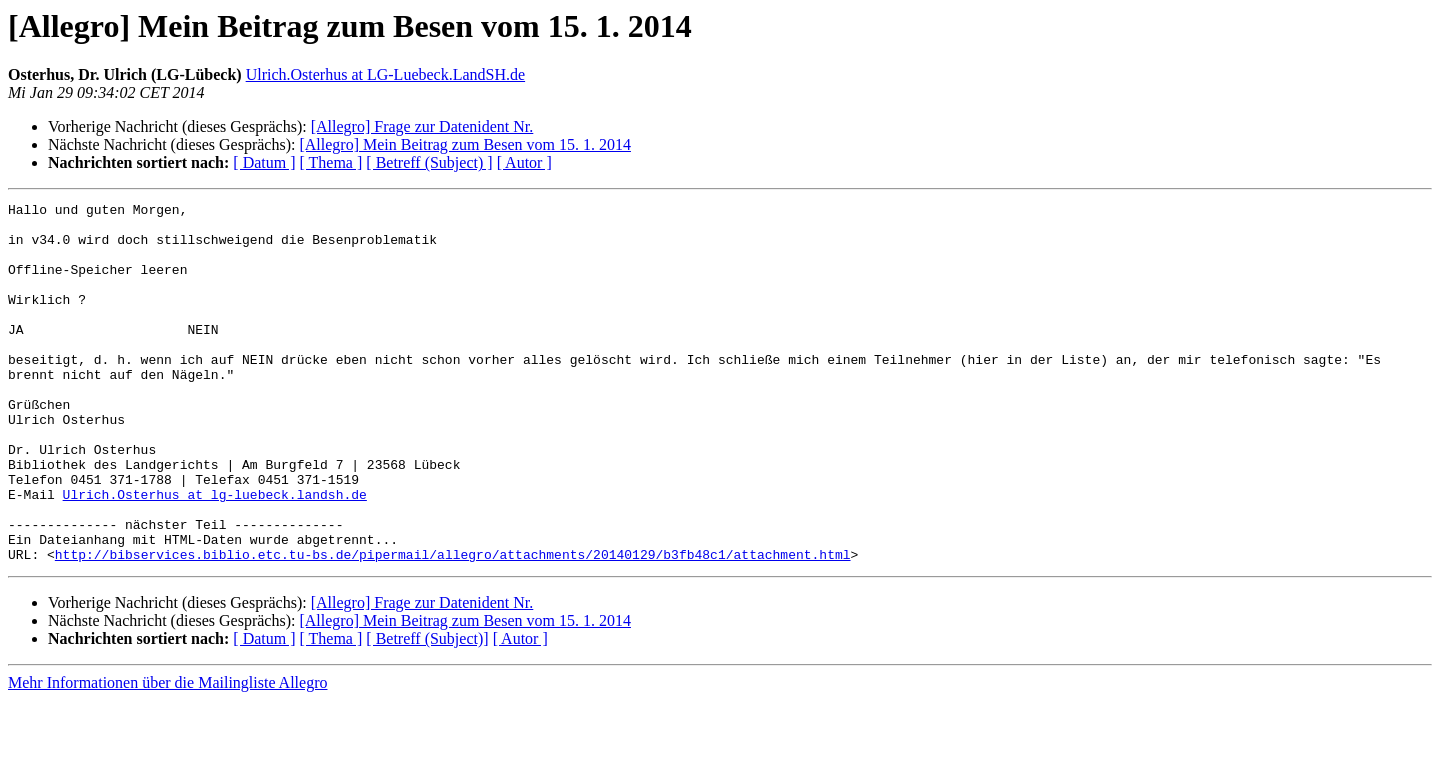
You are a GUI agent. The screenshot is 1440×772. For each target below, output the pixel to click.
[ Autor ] (524, 162)
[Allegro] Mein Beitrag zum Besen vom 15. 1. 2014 (465, 144)
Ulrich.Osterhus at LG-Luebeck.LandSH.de (385, 74)
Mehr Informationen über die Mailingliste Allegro (167, 754)
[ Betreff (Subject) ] (429, 162)
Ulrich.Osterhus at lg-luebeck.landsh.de (215, 554)
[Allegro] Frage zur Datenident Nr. (422, 126)
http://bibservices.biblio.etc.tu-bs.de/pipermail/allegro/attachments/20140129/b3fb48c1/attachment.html (453, 626)
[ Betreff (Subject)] (427, 710)
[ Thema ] (331, 162)
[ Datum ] (264, 162)
